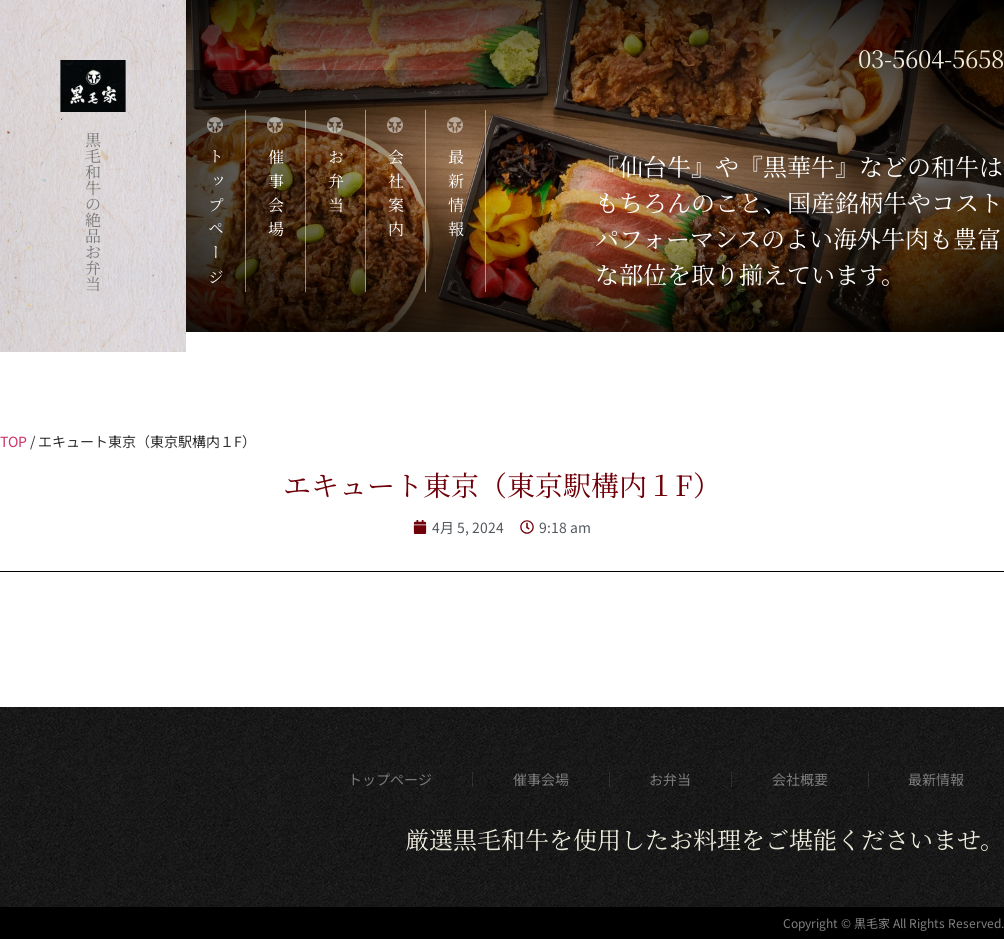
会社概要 (800, 779)
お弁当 (670, 779)
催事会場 (541, 779)
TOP (13, 441)
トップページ (390, 779)
